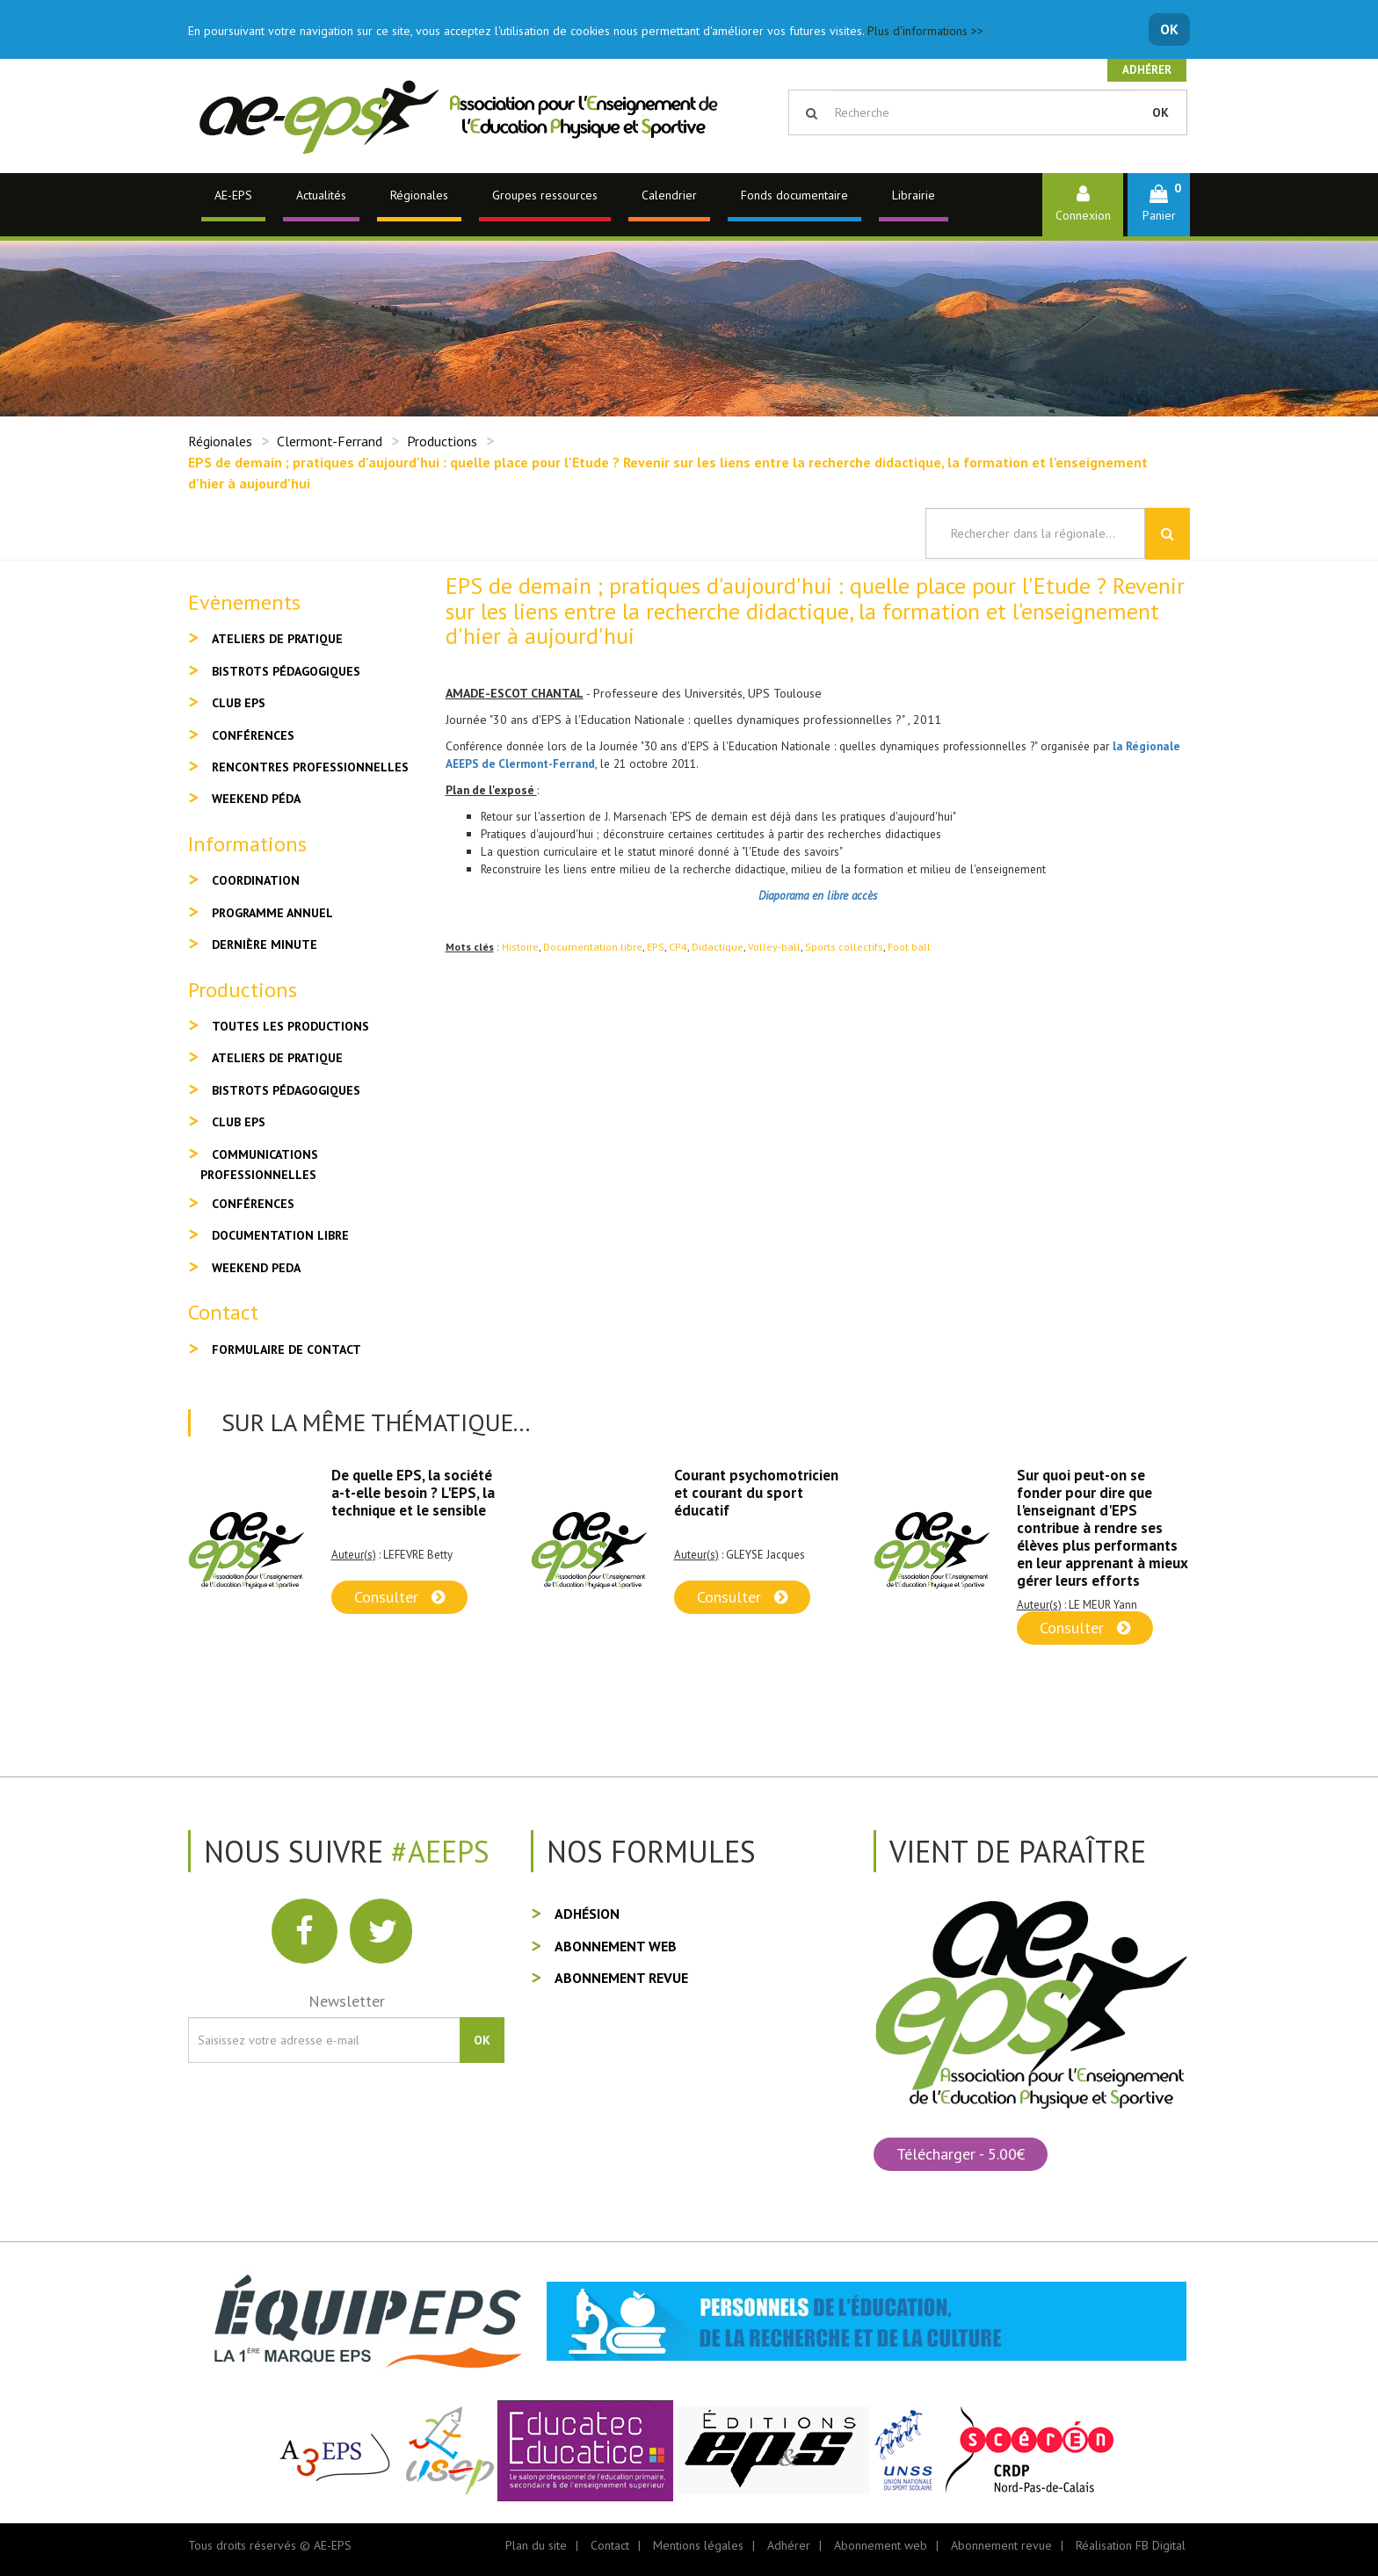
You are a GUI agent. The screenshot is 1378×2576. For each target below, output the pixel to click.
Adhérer (1146, 69)
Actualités (321, 195)
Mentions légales (698, 2545)
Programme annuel (272, 913)
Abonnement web (616, 1946)
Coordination (256, 880)
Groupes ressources (545, 195)
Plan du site (536, 2545)
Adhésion (587, 1913)
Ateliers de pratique (277, 639)
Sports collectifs (844, 946)
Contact (610, 2545)
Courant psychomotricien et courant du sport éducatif (756, 1492)
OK (1169, 29)
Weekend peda (256, 1268)
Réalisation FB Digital (1131, 2545)
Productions (442, 441)
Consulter (399, 1597)
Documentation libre (592, 946)
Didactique (717, 946)
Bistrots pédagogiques (286, 671)
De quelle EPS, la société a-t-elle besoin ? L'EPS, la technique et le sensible (413, 1492)
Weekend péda (256, 799)
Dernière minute (264, 944)
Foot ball (909, 946)
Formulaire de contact (286, 1349)
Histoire (520, 946)
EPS (655, 946)
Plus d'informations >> (925, 31)
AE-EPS (233, 195)
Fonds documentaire (794, 195)
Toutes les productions (290, 1026)
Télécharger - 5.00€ (960, 2154)
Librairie (913, 195)
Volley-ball (774, 946)
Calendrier (669, 195)
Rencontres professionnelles (310, 767)
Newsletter (346, 2001)
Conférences (253, 735)
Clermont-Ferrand (329, 441)
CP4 (678, 946)
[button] (1158, 204)
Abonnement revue (621, 1977)
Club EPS (238, 703)
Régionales (419, 195)
